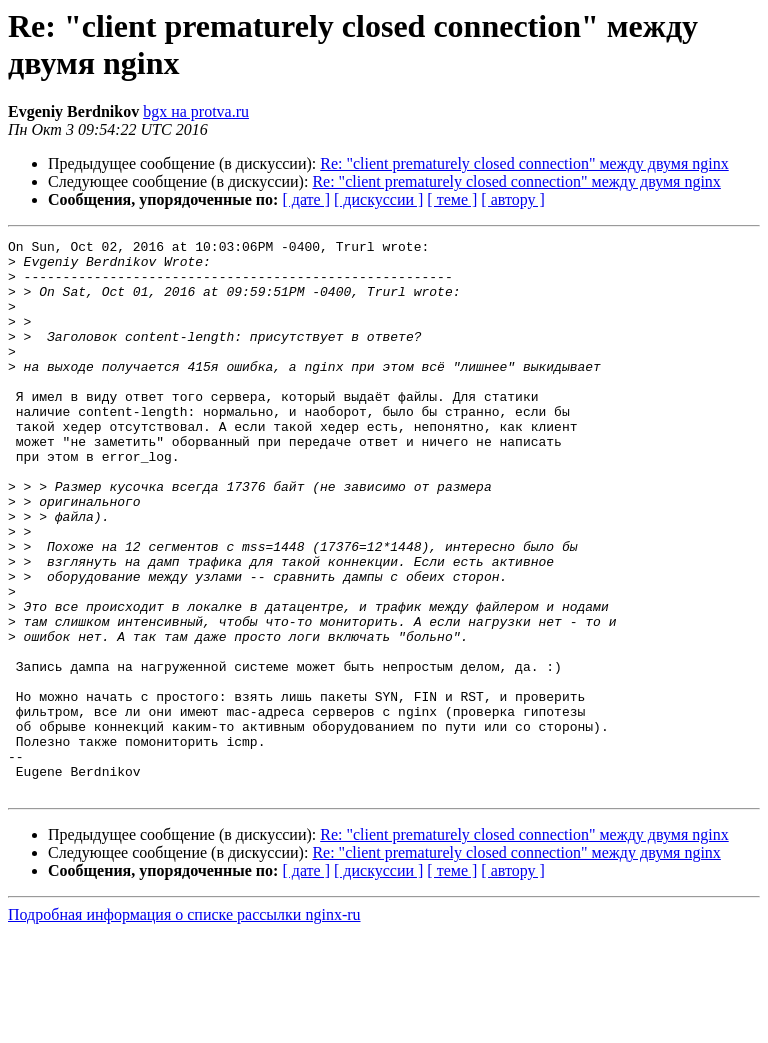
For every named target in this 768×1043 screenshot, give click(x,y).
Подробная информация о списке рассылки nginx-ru (184, 1025)
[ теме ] (452, 199)
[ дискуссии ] (378, 199)
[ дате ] (306, 199)
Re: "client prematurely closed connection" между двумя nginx (524, 163)
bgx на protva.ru (196, 111)
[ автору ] (512, 199)
